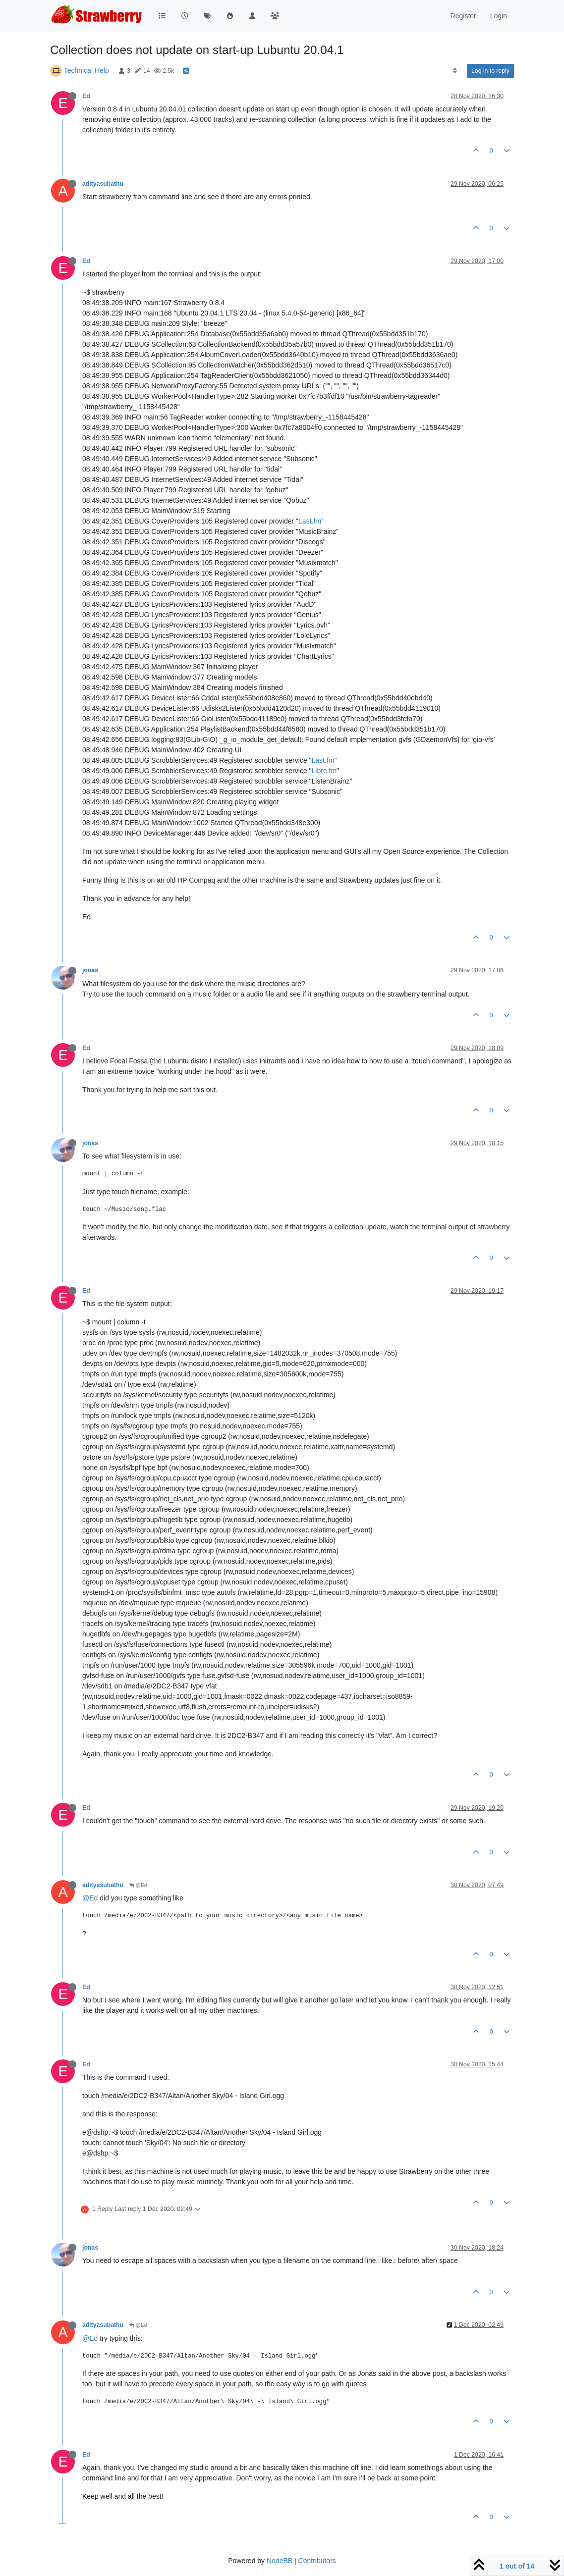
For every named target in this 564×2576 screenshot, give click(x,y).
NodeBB (279, 2561)
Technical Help (86, 70)
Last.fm (309, 521)
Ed (86, 96)
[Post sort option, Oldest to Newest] (455, 71)
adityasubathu (102, 183)
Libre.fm (324, 771)
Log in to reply (490, 70)
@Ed (138, 1885)
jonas (90, 970)
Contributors (317, 2561)
